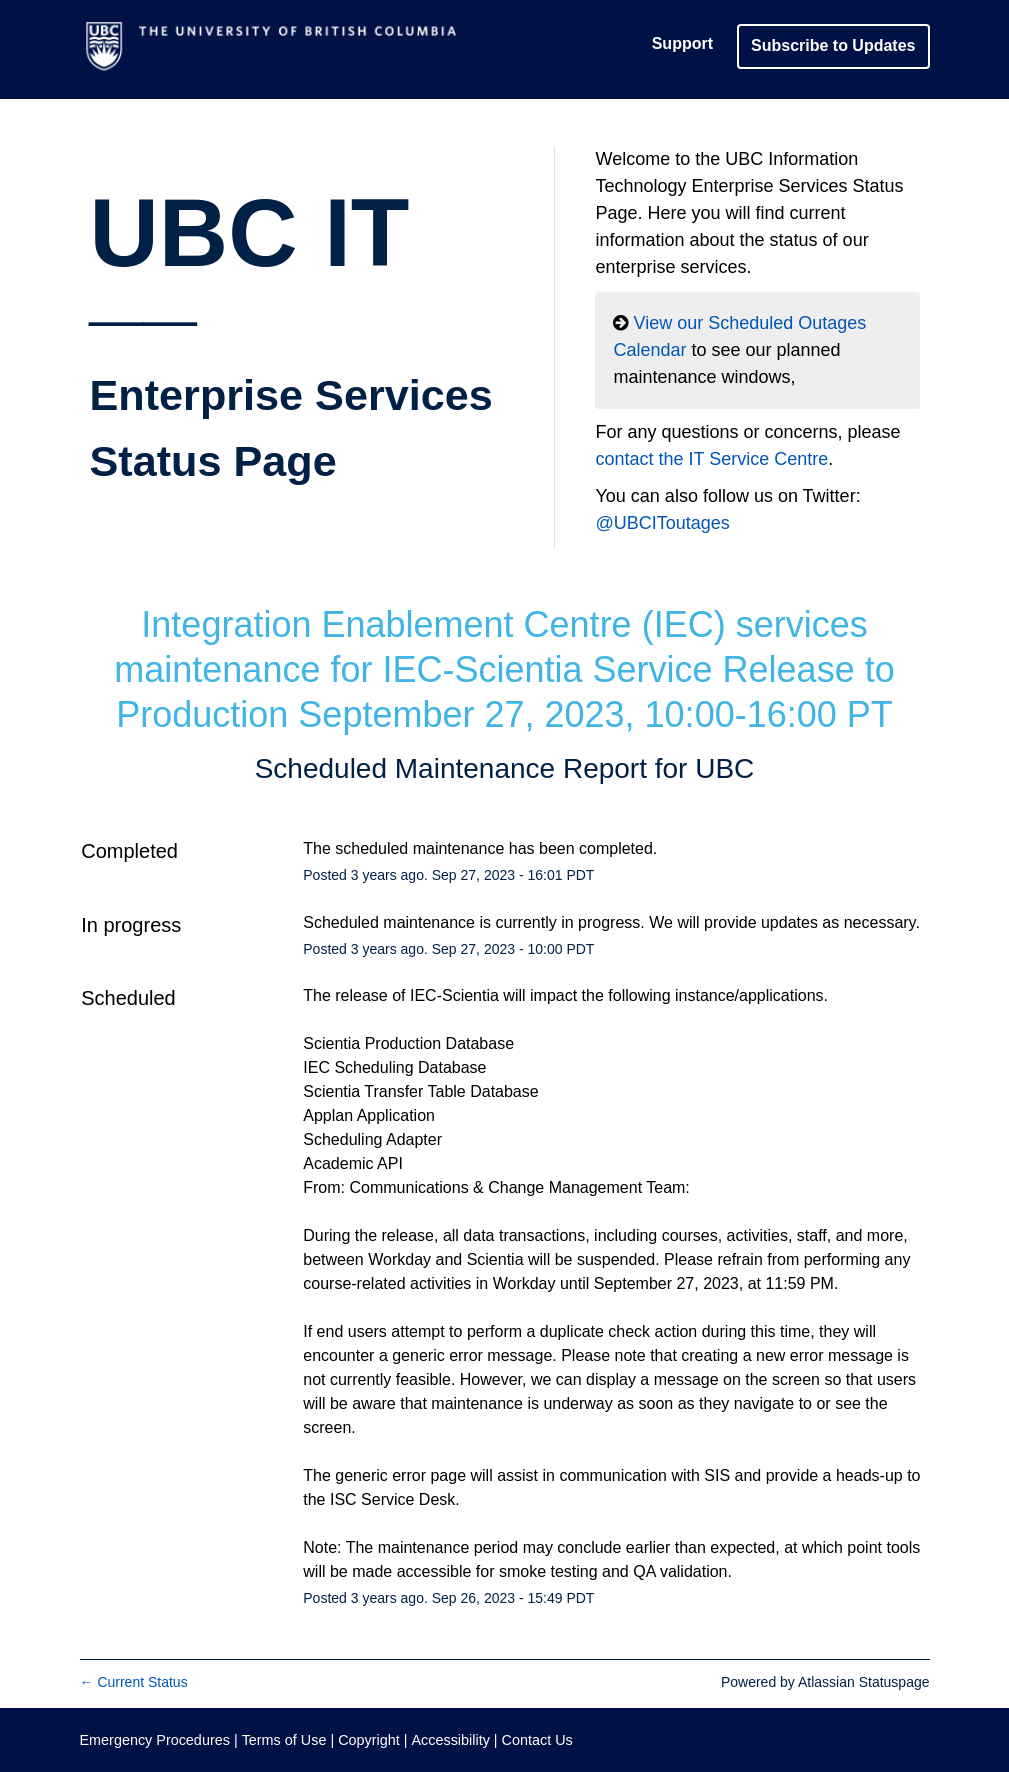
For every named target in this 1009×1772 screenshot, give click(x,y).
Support (682, 43)
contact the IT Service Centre (711, 459)
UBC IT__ (291, 332)
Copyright (369, 1740)
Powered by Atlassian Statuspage (825, 1682)
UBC (724, 768)
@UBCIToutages (662, 523)
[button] (833, 45)
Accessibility (450, 1740)
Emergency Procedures (157, 1740)
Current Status (134, 1682)
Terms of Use (284, 1740)
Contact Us (537, 1740)
